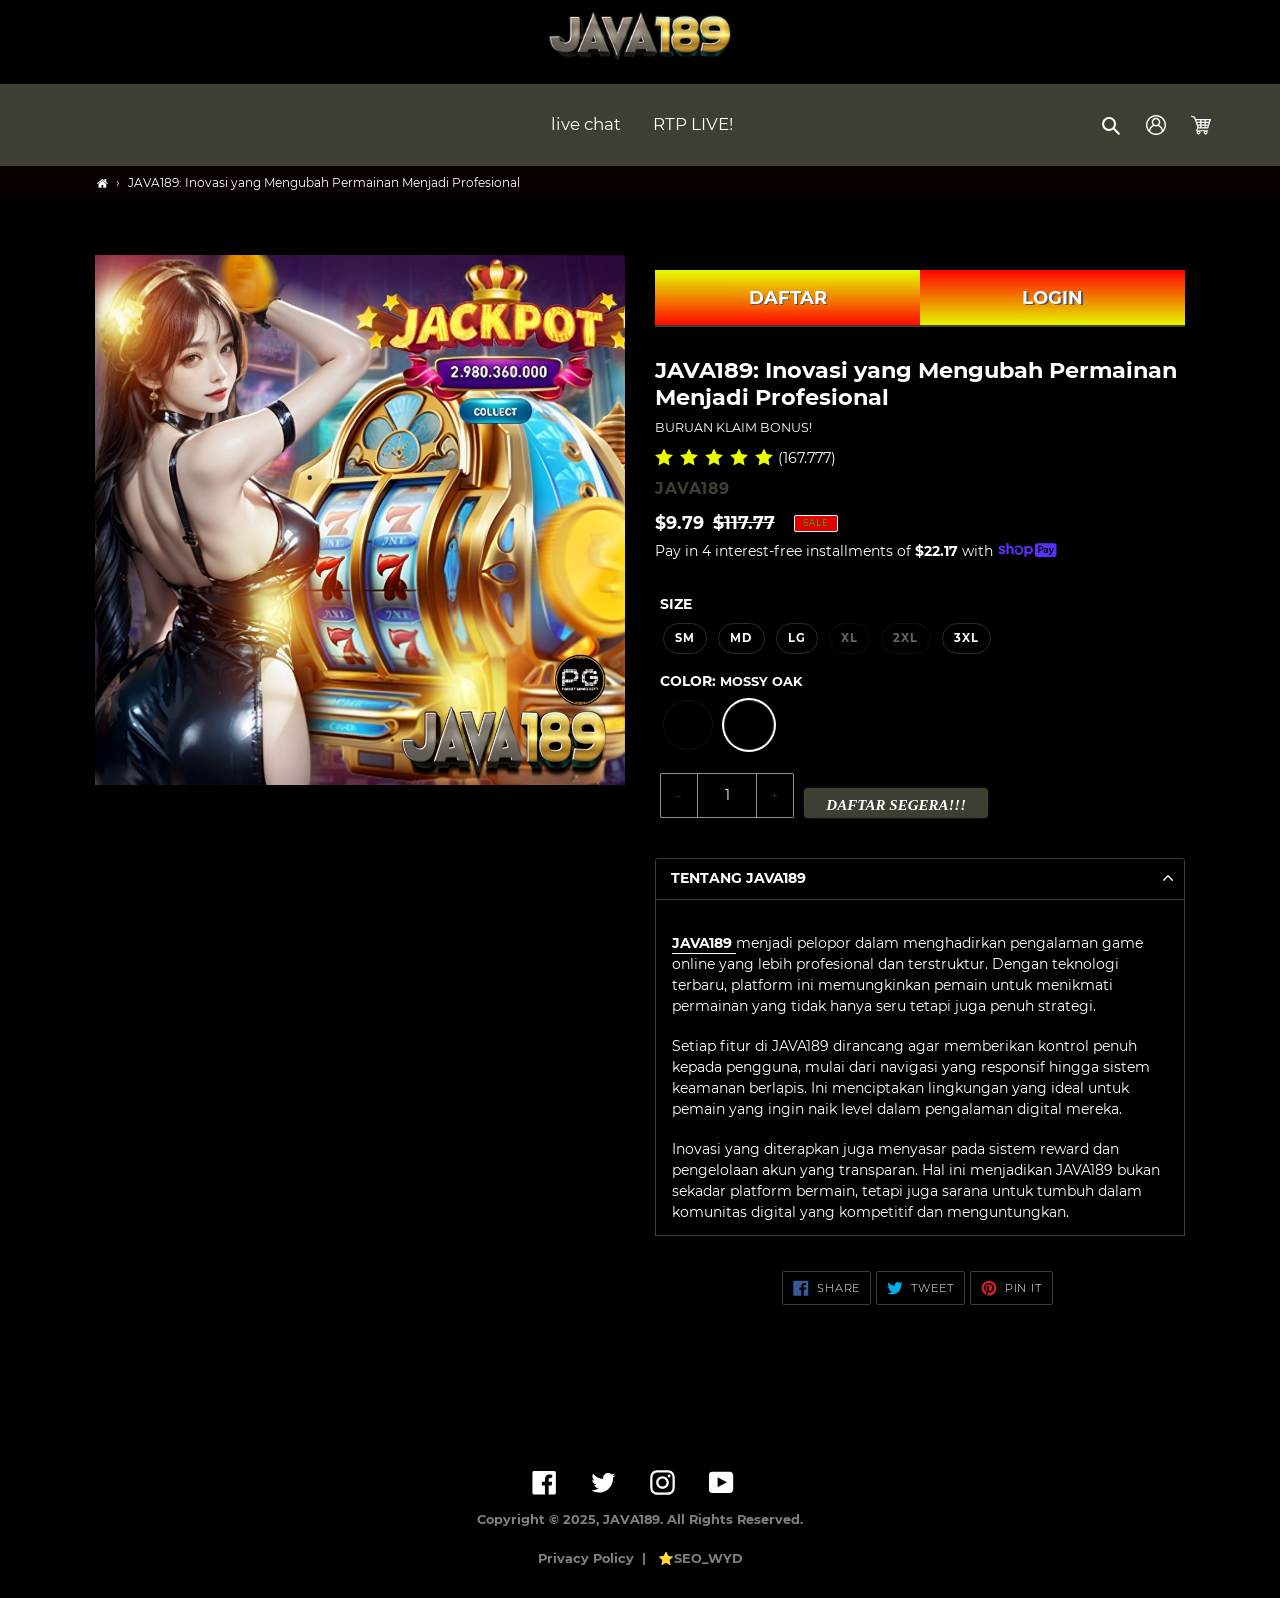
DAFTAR (788, 298)
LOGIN (1052, 298)
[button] (1112, 125)
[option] (688, 725)
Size (676, 604)
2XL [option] (905, 638)
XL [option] (849, 638)
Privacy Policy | (596, 1558)
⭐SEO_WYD (700, 1558)
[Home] (102, 183)
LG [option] (797, 638)
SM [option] (685, 638)
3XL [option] (966, 638)
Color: (731, 681)
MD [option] (741, 638)
